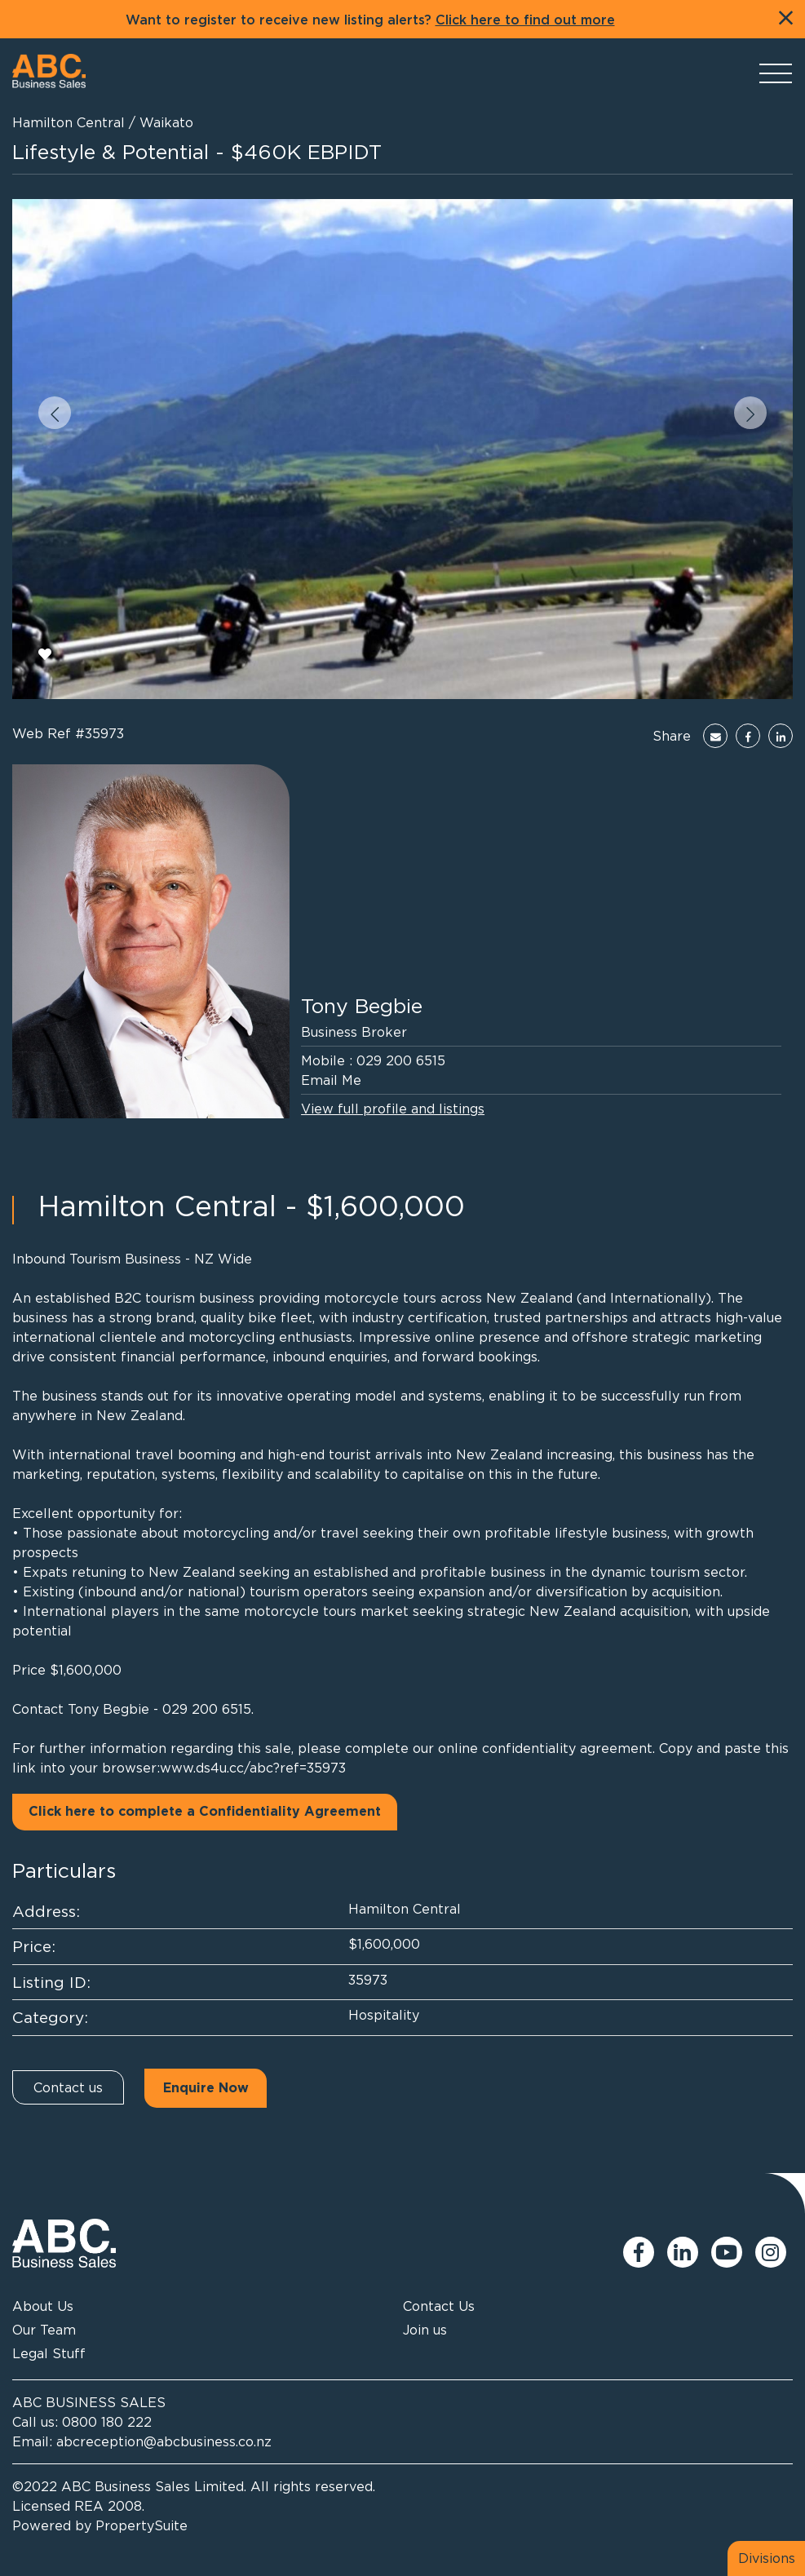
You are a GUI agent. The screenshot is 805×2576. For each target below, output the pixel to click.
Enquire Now (206, 2088)
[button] (54, 412)
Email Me (331, 1080)
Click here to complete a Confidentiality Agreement (205, 1811)
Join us (425, 2329)
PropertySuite (141, 2525)
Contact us (68, 2087)
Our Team (44, 2329)
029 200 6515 (400, 1060)
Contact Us (439, 2306)
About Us (42, 2306)
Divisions (766, 2558)
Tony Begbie (361, 1005)
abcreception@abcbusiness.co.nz (164, 2441)
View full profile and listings (392, 1108)
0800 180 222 (107, 2421)
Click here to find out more (525, 20)
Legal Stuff (49, 2353)
